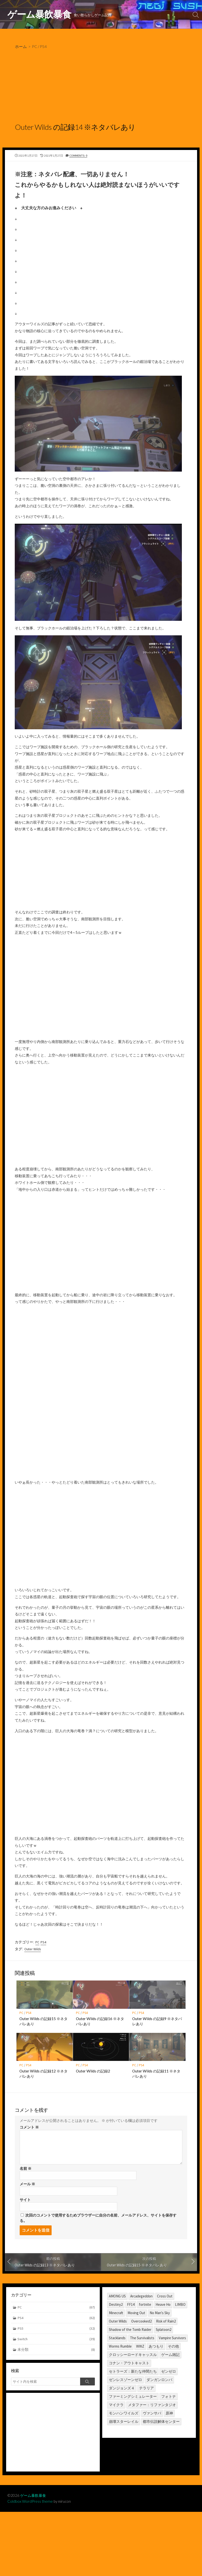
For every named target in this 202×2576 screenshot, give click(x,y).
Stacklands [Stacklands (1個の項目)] (117, 2400)
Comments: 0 (81, 157)
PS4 (43, 47)
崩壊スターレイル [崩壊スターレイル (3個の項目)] (123, 2484)
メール (28, 2244)
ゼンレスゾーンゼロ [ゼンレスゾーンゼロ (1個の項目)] (125, 2442)
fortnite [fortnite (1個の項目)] (145, 2367)
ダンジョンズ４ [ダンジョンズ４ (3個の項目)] (122, 2451)
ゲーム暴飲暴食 (34, 2559)
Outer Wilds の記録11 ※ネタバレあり (156, 2131)
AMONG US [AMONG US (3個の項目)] (117, 2359)
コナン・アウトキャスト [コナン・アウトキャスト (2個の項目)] (129, 2426)
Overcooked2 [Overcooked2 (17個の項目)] (141, 2384)
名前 (26, 2228)
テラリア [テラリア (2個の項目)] (146, 2451)
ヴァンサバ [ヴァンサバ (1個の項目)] (152, 2476)
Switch (56, 2403)
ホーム (21, 47)
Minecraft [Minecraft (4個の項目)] (116, 2375)
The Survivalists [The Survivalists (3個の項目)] (142, 2400)
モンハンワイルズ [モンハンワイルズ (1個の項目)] (123, 2476)
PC (34, 47)
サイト (25, 2260)
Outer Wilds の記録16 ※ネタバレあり (100, 2079)
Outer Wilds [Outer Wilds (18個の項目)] (118, 2384)
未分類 (56, 2413)
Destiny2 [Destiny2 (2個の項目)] (116, 2367)
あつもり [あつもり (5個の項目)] (156, 2409)
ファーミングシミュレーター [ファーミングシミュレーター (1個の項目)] (133, 2459)
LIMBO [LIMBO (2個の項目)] (180, 2367)
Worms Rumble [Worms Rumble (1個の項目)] (120, 2409)
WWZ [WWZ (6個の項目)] (140, 2409)
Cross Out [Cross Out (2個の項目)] (165, 2359)
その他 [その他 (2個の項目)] (173, 2409)
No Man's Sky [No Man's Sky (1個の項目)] (160, 2375)
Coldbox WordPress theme (30, 2565)
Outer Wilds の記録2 (93, 2129)
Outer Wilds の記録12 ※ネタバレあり (43, 2131)
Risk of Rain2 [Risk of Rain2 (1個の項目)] (166, 2384)
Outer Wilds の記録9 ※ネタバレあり (157, 2079)
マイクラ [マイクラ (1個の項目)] (116, 2467)
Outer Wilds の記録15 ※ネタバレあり (43, 2079)
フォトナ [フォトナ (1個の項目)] (168, 2459)
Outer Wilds (33, 2005)
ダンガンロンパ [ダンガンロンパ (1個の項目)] (159, 2442)
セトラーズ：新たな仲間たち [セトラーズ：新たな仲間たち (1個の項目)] (133, 2434)
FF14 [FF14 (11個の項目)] (130, 2367)
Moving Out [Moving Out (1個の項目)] (136, 2375)
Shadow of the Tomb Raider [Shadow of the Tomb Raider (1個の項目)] (130, 2392)
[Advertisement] (101, 86)
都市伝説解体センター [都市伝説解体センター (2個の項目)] (161, 2484)
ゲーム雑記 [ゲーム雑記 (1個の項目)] (170, 2417)
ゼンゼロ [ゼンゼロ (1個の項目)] (168, 2434)
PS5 (56, 2392)
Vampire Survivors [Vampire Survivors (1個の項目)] (172, 2400)
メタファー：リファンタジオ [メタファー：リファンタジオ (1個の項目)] (152, 2467)
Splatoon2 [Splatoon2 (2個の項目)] (163, 2392)
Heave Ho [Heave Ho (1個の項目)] (163, 2367)
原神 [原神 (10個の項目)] (169, 2476)
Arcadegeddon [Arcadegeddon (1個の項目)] (141, 2359)
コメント (30, 2187)
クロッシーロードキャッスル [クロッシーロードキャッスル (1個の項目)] (133, 2417)
